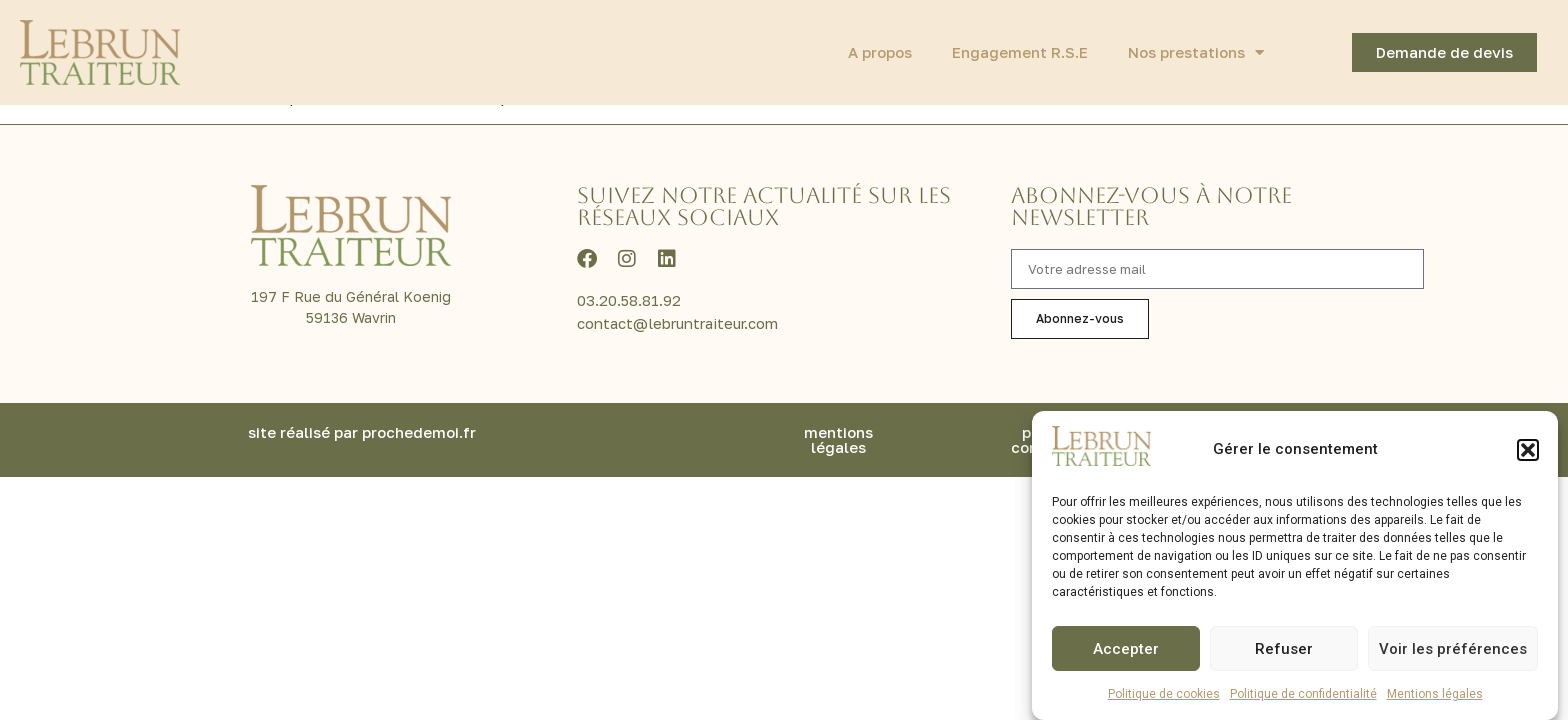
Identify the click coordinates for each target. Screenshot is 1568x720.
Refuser (1284, 649)
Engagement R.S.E (1020, 52)
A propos (880, 52)
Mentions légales (1435, 694)
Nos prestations (1196, 52)
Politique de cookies (1164, 694)
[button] (1528, 450)
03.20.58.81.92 (629, 319)
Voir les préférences (1453, 649)
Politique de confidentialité (1303, 694)
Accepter (1126, 649)
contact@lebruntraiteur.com (677, 342)
